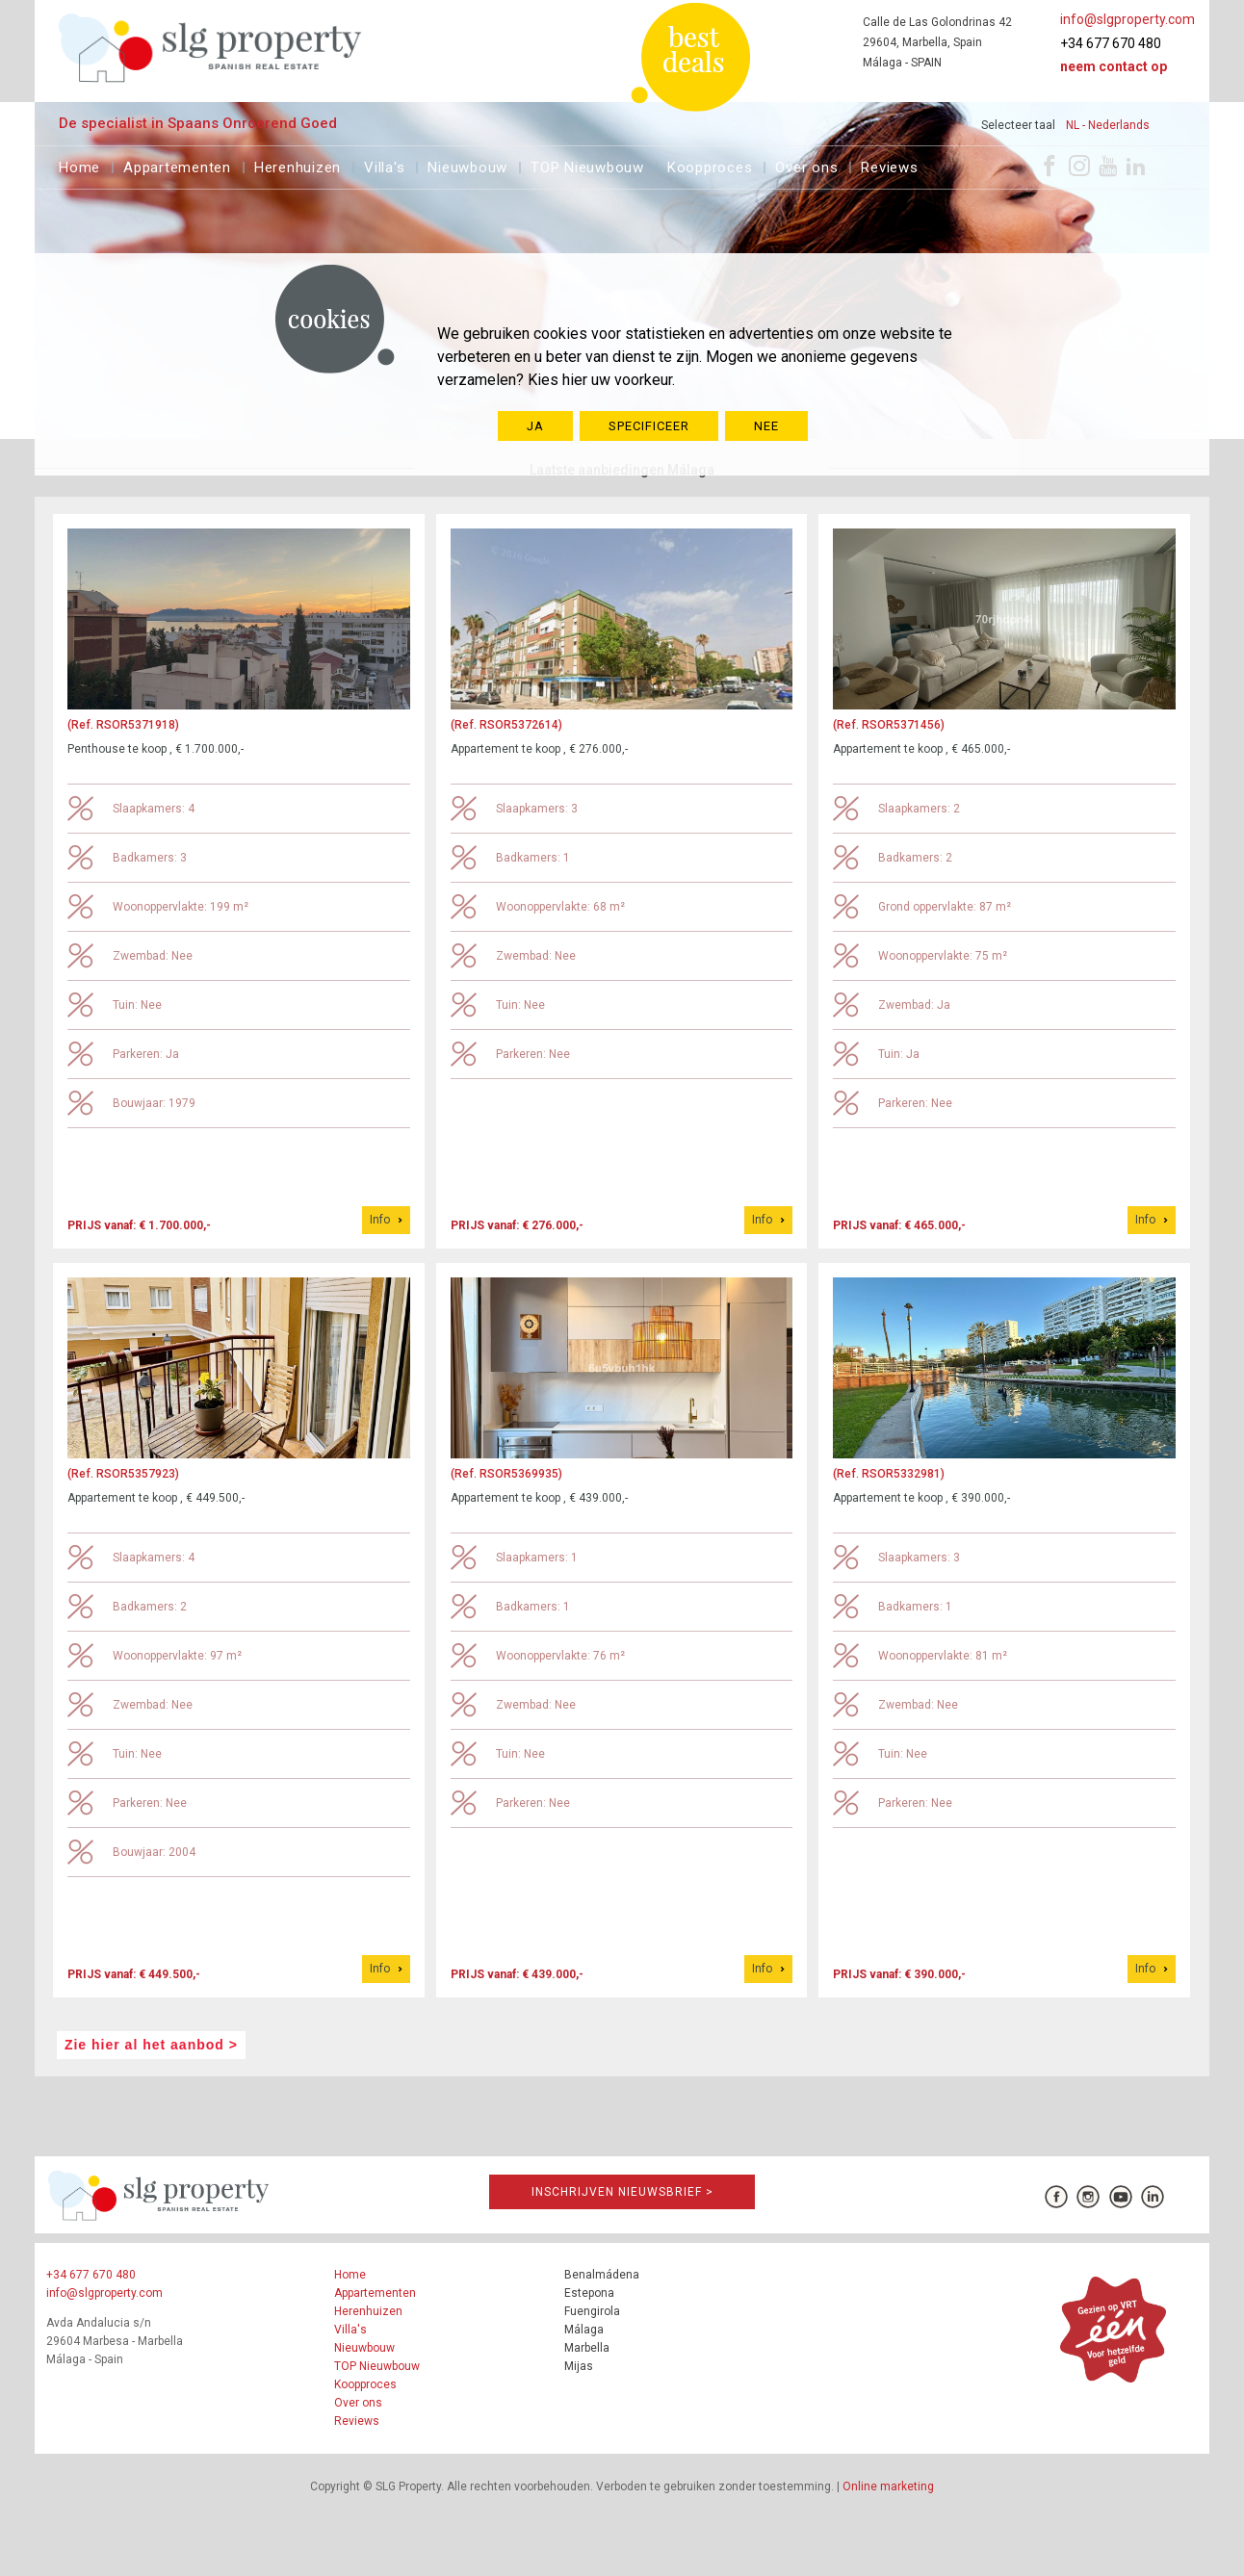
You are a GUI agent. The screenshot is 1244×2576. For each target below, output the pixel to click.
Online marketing (888, 2486)
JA (535, 426)
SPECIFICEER (649, 426)
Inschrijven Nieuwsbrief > (622, 2192)
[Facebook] (1049, 165)
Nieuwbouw (467, 165)
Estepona (589, 2293)
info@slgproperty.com (1127, 19)
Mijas (578, 2366)
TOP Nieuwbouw (587, 165)
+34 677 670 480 (1110, 43)
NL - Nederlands (1108, 125)
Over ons (806, 165)
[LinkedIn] (1136, 165)
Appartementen (177, 165)
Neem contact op (1113, 66)
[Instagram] (1079, 165)
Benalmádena (601, 2274)
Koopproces (710, 165)
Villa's (384, 165)
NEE (766, 426)
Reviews (889, 165)
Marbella (586, 2348)
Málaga (584, 2329)
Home (79, 165)
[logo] (210, 48)
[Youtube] (1108, 165)
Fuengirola (592, 2311)
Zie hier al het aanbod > (151, 2044)
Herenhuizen (297, 165)
